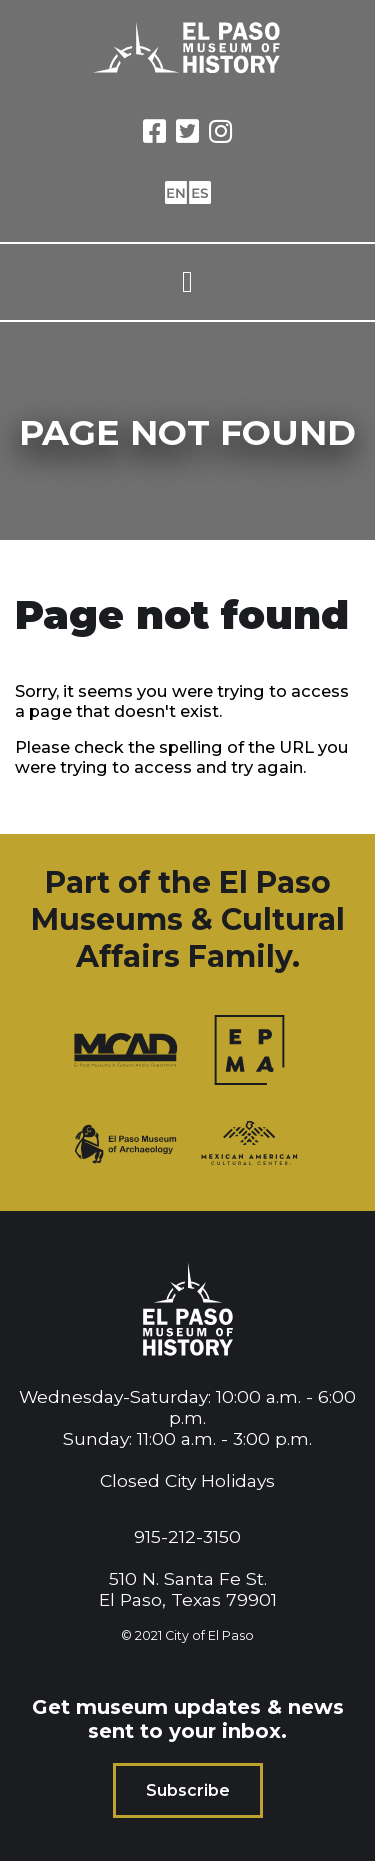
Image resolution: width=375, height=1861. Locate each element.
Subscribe (188, 1790)
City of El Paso (209, 1635)
